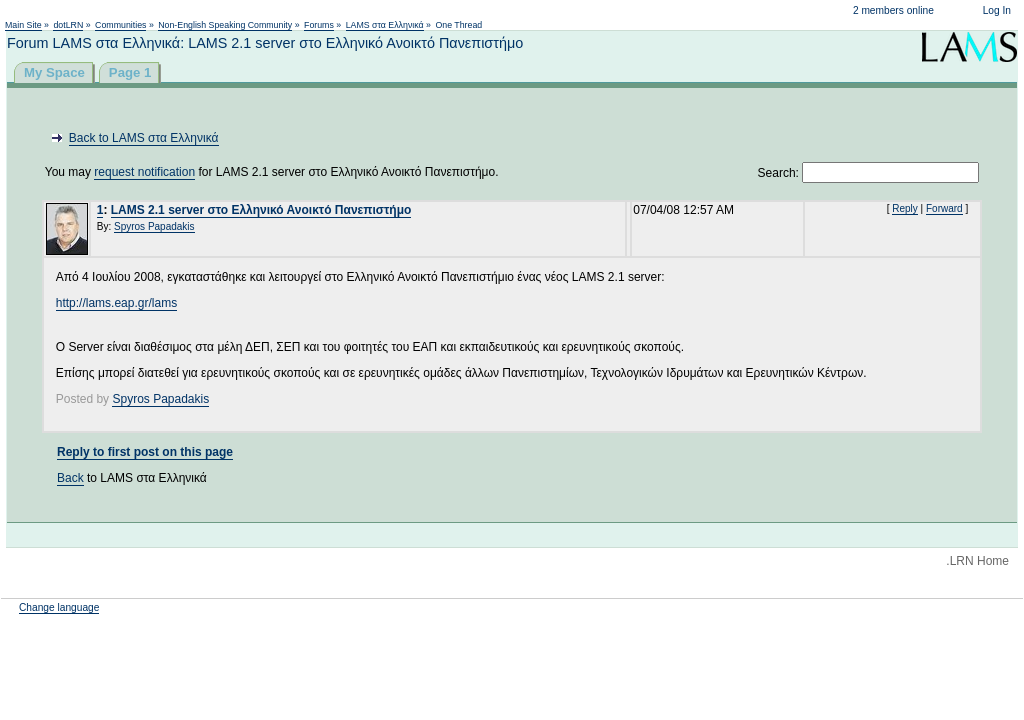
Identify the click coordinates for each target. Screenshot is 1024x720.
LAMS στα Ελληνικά (385, 25)
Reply (905, 208)
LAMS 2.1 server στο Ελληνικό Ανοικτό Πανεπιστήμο (261, 210)
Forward (944, 208)
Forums (319, 25)
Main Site (23, 25)
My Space (54, 72)
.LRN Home (977, 561)
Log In (997, 10)
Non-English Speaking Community (225, 25)
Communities (120, 25)
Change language (59, 607)
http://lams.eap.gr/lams (116, 303)
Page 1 (130, 72)
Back (70, 478)
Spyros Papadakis (154, 226)
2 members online (893, 10)
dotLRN (68, 25)
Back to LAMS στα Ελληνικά (144, 138)
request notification (144, 172)
